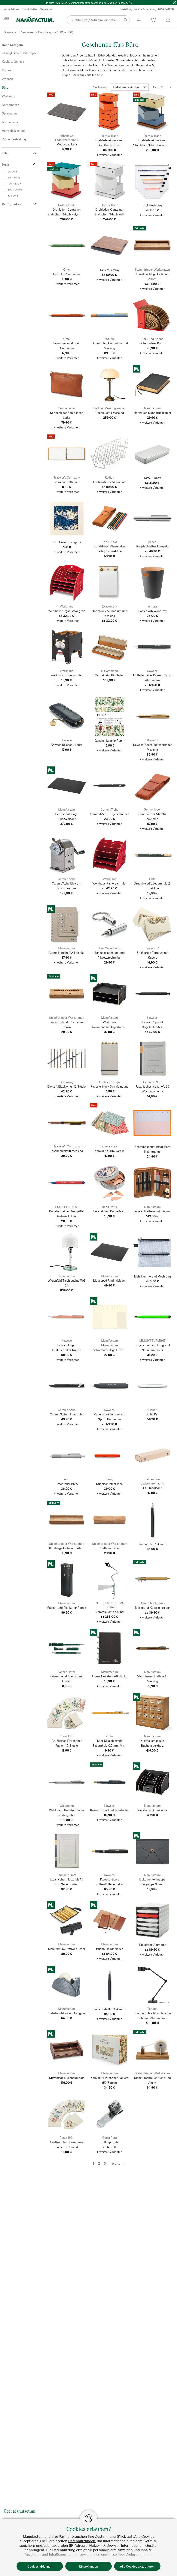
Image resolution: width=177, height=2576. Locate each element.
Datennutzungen (81, 2541)
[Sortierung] (129, 87)
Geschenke (26, 32)
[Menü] (6, 19)
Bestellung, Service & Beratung (147, 9)
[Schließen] (174, 2)
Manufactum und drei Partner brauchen (55, 2536)
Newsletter (46, 9)
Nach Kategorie (47, 32)
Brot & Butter (29, 9)
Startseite (10, 32)
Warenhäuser (11, 9)
